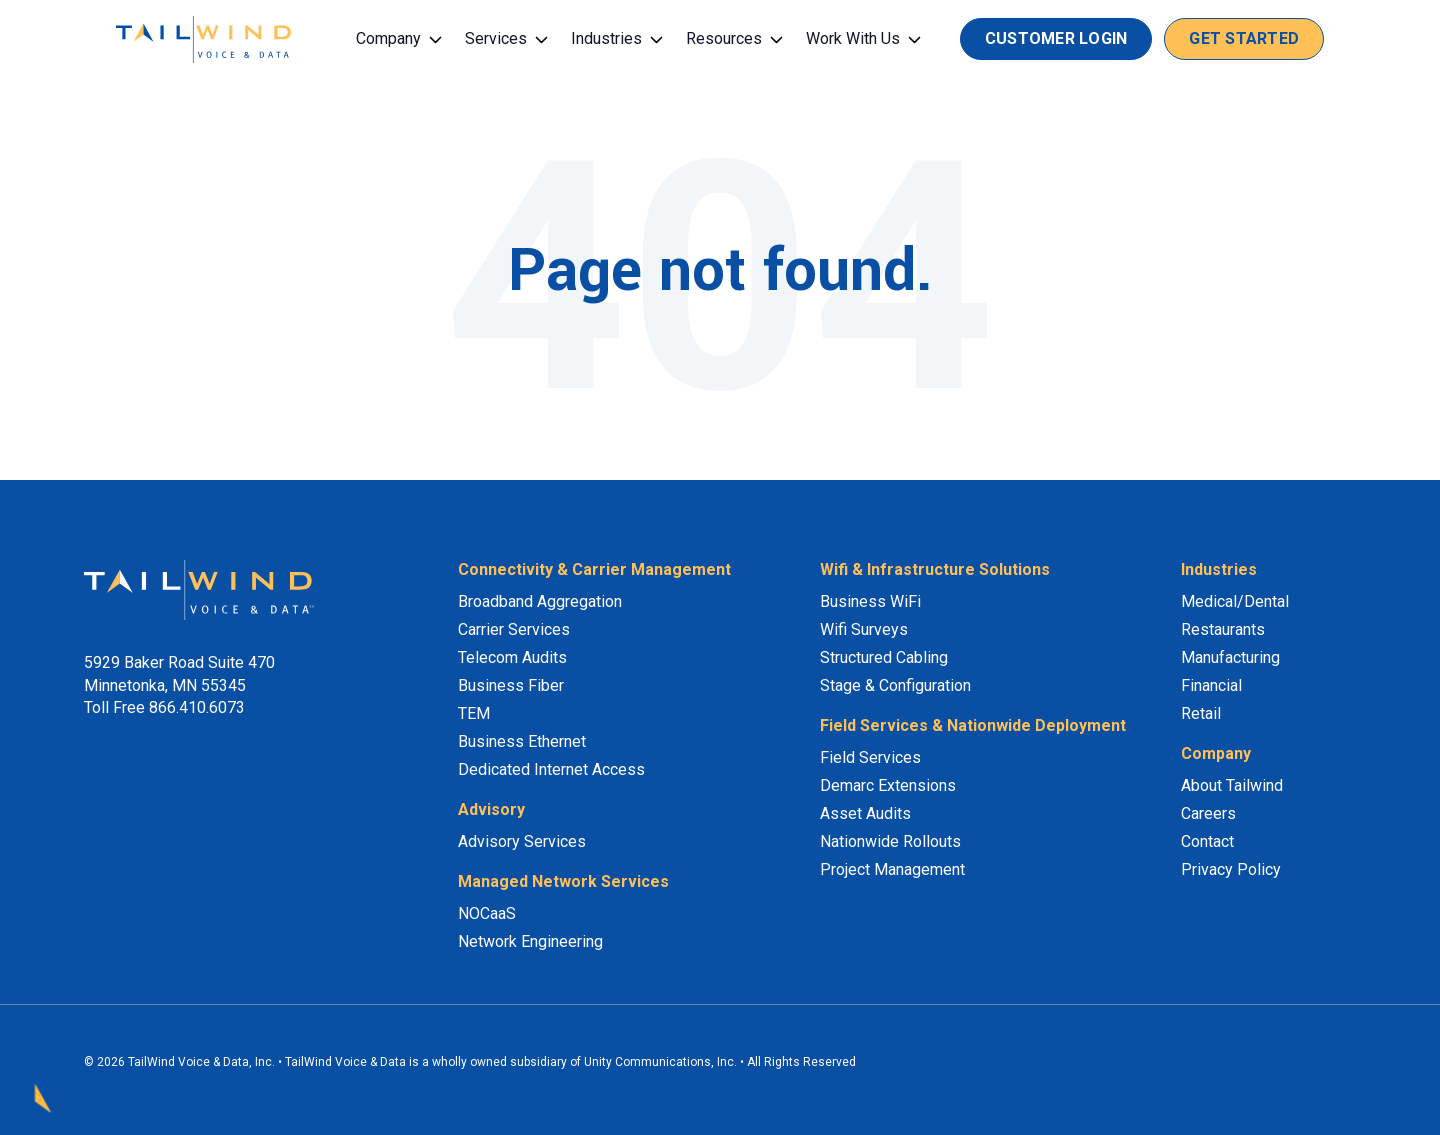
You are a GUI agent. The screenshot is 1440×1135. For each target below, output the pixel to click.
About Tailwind (1232, 785)
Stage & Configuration (895, 685)
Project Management (892, 869)
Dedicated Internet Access (551, 769)
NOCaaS (487, 913)
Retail (1201, 713)
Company (388, 38)
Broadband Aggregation (540, 601)
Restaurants (1223, 629)
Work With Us (853, 38)
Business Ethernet (522, 741)
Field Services (870, 757)
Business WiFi (870, 601)
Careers (1208, 813)
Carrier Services (514, 629)
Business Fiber (511, 685)
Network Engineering (530, 941)
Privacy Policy (1231, 869)
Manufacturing (1230, 657)
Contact (1207, 841)
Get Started (1244, 38)
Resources (724, 38)
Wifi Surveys (864, 629)
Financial (1211, 685)
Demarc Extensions (888, 785)
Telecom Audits (512, 657)
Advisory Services (522, 841)
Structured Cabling (884, 657)
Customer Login (1056, 38)
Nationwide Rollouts (890, 841)
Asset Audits (865, 813)
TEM (474, 713)
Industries (606, 38)
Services (496, 38)
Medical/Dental (1235, 601)
